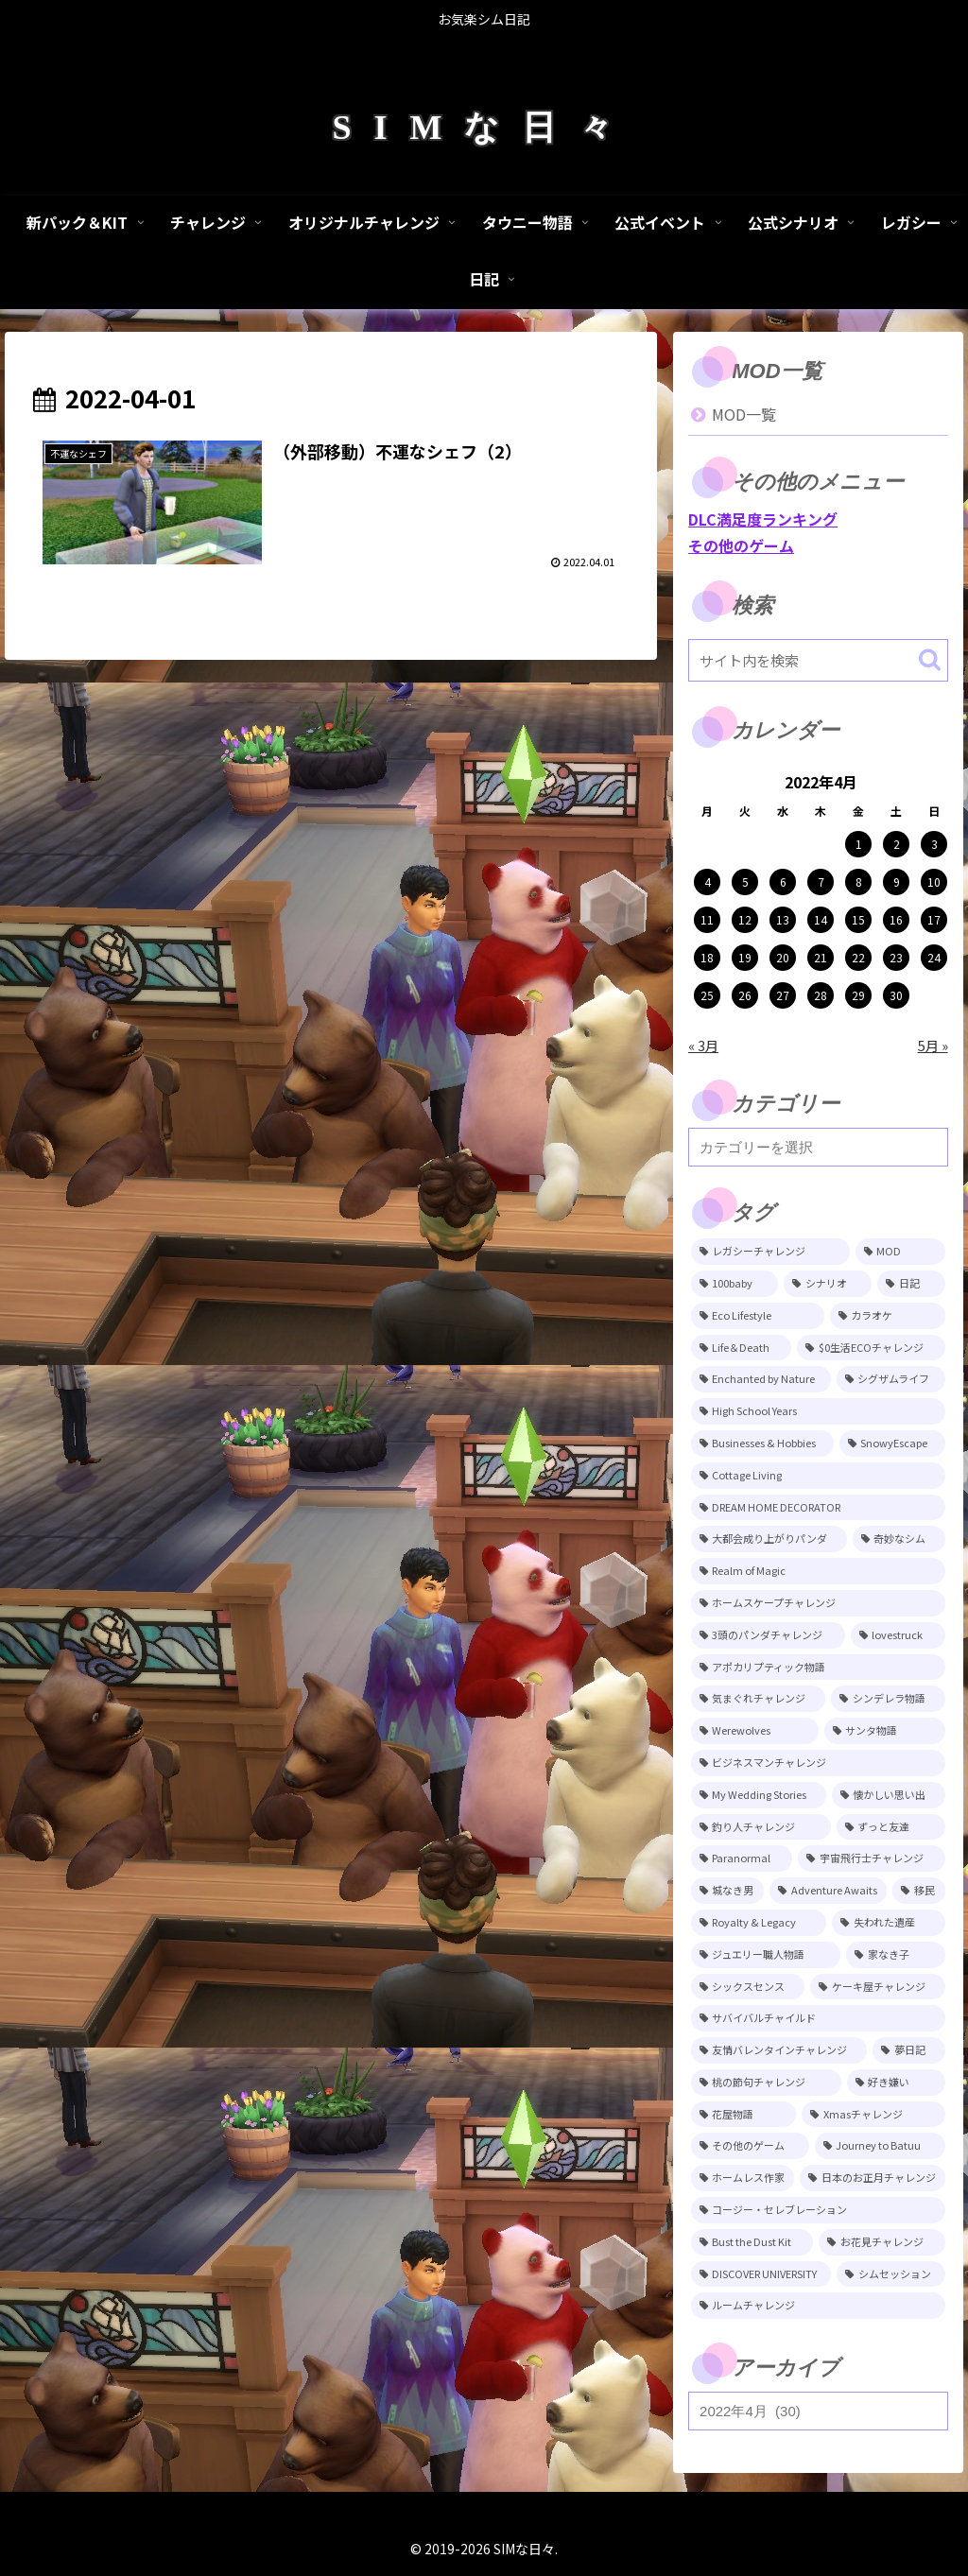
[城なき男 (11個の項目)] (727, 1890)
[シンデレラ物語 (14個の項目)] (887, 1699)
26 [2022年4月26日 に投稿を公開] (745, 995)
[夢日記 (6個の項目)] (908, 2050)
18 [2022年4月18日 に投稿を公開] (707, 957)
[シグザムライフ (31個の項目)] (891, 1379)
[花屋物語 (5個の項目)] (743, 2114)
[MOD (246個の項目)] (900, 1251)
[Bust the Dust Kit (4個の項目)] (752, 2242)
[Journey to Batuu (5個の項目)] (880, 2146)
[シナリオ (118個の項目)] (828, 1284)
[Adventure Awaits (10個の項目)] (828, 1890)
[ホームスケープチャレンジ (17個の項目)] (817, 1603)
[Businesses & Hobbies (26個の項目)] (762, 1443)
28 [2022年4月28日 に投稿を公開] (820, 995)
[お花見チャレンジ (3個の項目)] (881, 2242)
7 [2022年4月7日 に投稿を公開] (821, 881)
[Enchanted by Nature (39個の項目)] (761, 1379)
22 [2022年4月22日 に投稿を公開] (858, 957)
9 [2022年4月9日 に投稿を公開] (896, 881)
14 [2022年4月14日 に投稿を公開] (820, 919)
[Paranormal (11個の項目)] (741, 1858)
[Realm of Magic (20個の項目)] (817, 1571)
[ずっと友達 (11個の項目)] (891, 1827)
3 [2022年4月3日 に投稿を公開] (934, 844)
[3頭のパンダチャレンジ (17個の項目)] (768, 1635)
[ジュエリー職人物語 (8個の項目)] (765, 1955)
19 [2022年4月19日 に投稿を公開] (745, 957)
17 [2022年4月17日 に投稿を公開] (934, 919)
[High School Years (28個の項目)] (817, 1411)
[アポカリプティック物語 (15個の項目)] (817, 1667)
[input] (817, 660)
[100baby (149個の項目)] (734, 1284)
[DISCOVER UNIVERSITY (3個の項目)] (761, 2274)
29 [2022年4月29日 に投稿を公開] (858, 995)
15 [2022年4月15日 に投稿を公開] (858, 919)
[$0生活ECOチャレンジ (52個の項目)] (870, 1348)
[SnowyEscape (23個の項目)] (892, 1443)
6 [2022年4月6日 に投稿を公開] (783, 881)
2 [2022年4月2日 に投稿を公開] (896, 844)
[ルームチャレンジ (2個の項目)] (817, 2305)
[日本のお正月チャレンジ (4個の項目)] (872, 2178)
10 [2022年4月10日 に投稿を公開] (934, 881)
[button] (929, 659)
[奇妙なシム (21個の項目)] (899, 1539)
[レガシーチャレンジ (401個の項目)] (770, 1251)
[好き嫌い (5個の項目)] (896, 2082)
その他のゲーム (741, 545)
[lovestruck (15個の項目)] (898, 1635)
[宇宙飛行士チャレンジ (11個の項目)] (871, 1858)
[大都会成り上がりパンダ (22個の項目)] (769, 1539)
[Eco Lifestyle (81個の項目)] (757, 1316)
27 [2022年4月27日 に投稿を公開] (782, 995)
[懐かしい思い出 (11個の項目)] (888, 1795)
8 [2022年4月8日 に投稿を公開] (859, 881)
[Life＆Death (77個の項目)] (741, 1348)
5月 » (933, 1045)
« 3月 (703, 1045)
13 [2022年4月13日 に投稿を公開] (782, 919)
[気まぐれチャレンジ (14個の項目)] (758, 1699)
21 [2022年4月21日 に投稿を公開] (820, 957)
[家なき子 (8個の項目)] (895, 1955)
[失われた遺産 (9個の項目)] (888, 1923)
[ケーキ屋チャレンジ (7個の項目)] (877, 1987)
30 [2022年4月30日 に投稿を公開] (896, 995)
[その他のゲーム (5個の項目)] (750, 2146)
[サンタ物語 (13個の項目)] (884, 1731)
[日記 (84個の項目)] (910, 1284)
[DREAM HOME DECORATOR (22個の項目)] (817, 1508)
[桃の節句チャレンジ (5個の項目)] (766, 2082)
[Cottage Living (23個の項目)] (817, 1475)
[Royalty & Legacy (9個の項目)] (758, 1923)
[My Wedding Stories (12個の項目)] (758, 1795)
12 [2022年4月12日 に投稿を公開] (745, 919)
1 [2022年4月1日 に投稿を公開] (859, 844)
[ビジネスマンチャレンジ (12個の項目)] (817, 1763)
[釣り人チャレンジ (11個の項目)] (761, 1827)
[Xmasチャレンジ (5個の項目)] (873, 2114)
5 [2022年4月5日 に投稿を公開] (745, 881)
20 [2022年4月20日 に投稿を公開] (782, 957)
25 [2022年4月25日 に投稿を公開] (707, 995)
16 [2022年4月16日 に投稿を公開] (896, 919)
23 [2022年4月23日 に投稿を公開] (896, 957)
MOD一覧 (744, 414)
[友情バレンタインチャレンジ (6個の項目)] (779, 2050)
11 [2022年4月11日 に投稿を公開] (707, 919)
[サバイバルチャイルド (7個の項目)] (817, 2018)
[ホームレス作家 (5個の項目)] (742, 2178)
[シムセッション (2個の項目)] (890, 2274)
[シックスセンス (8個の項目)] (747, 1987)
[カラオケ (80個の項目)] (887, 1316)
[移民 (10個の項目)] (918, 1890)
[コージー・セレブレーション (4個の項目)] (817, 2210)
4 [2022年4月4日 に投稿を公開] (707, 881)
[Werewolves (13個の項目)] (755, 1731)
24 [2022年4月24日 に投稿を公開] (934, 957)
